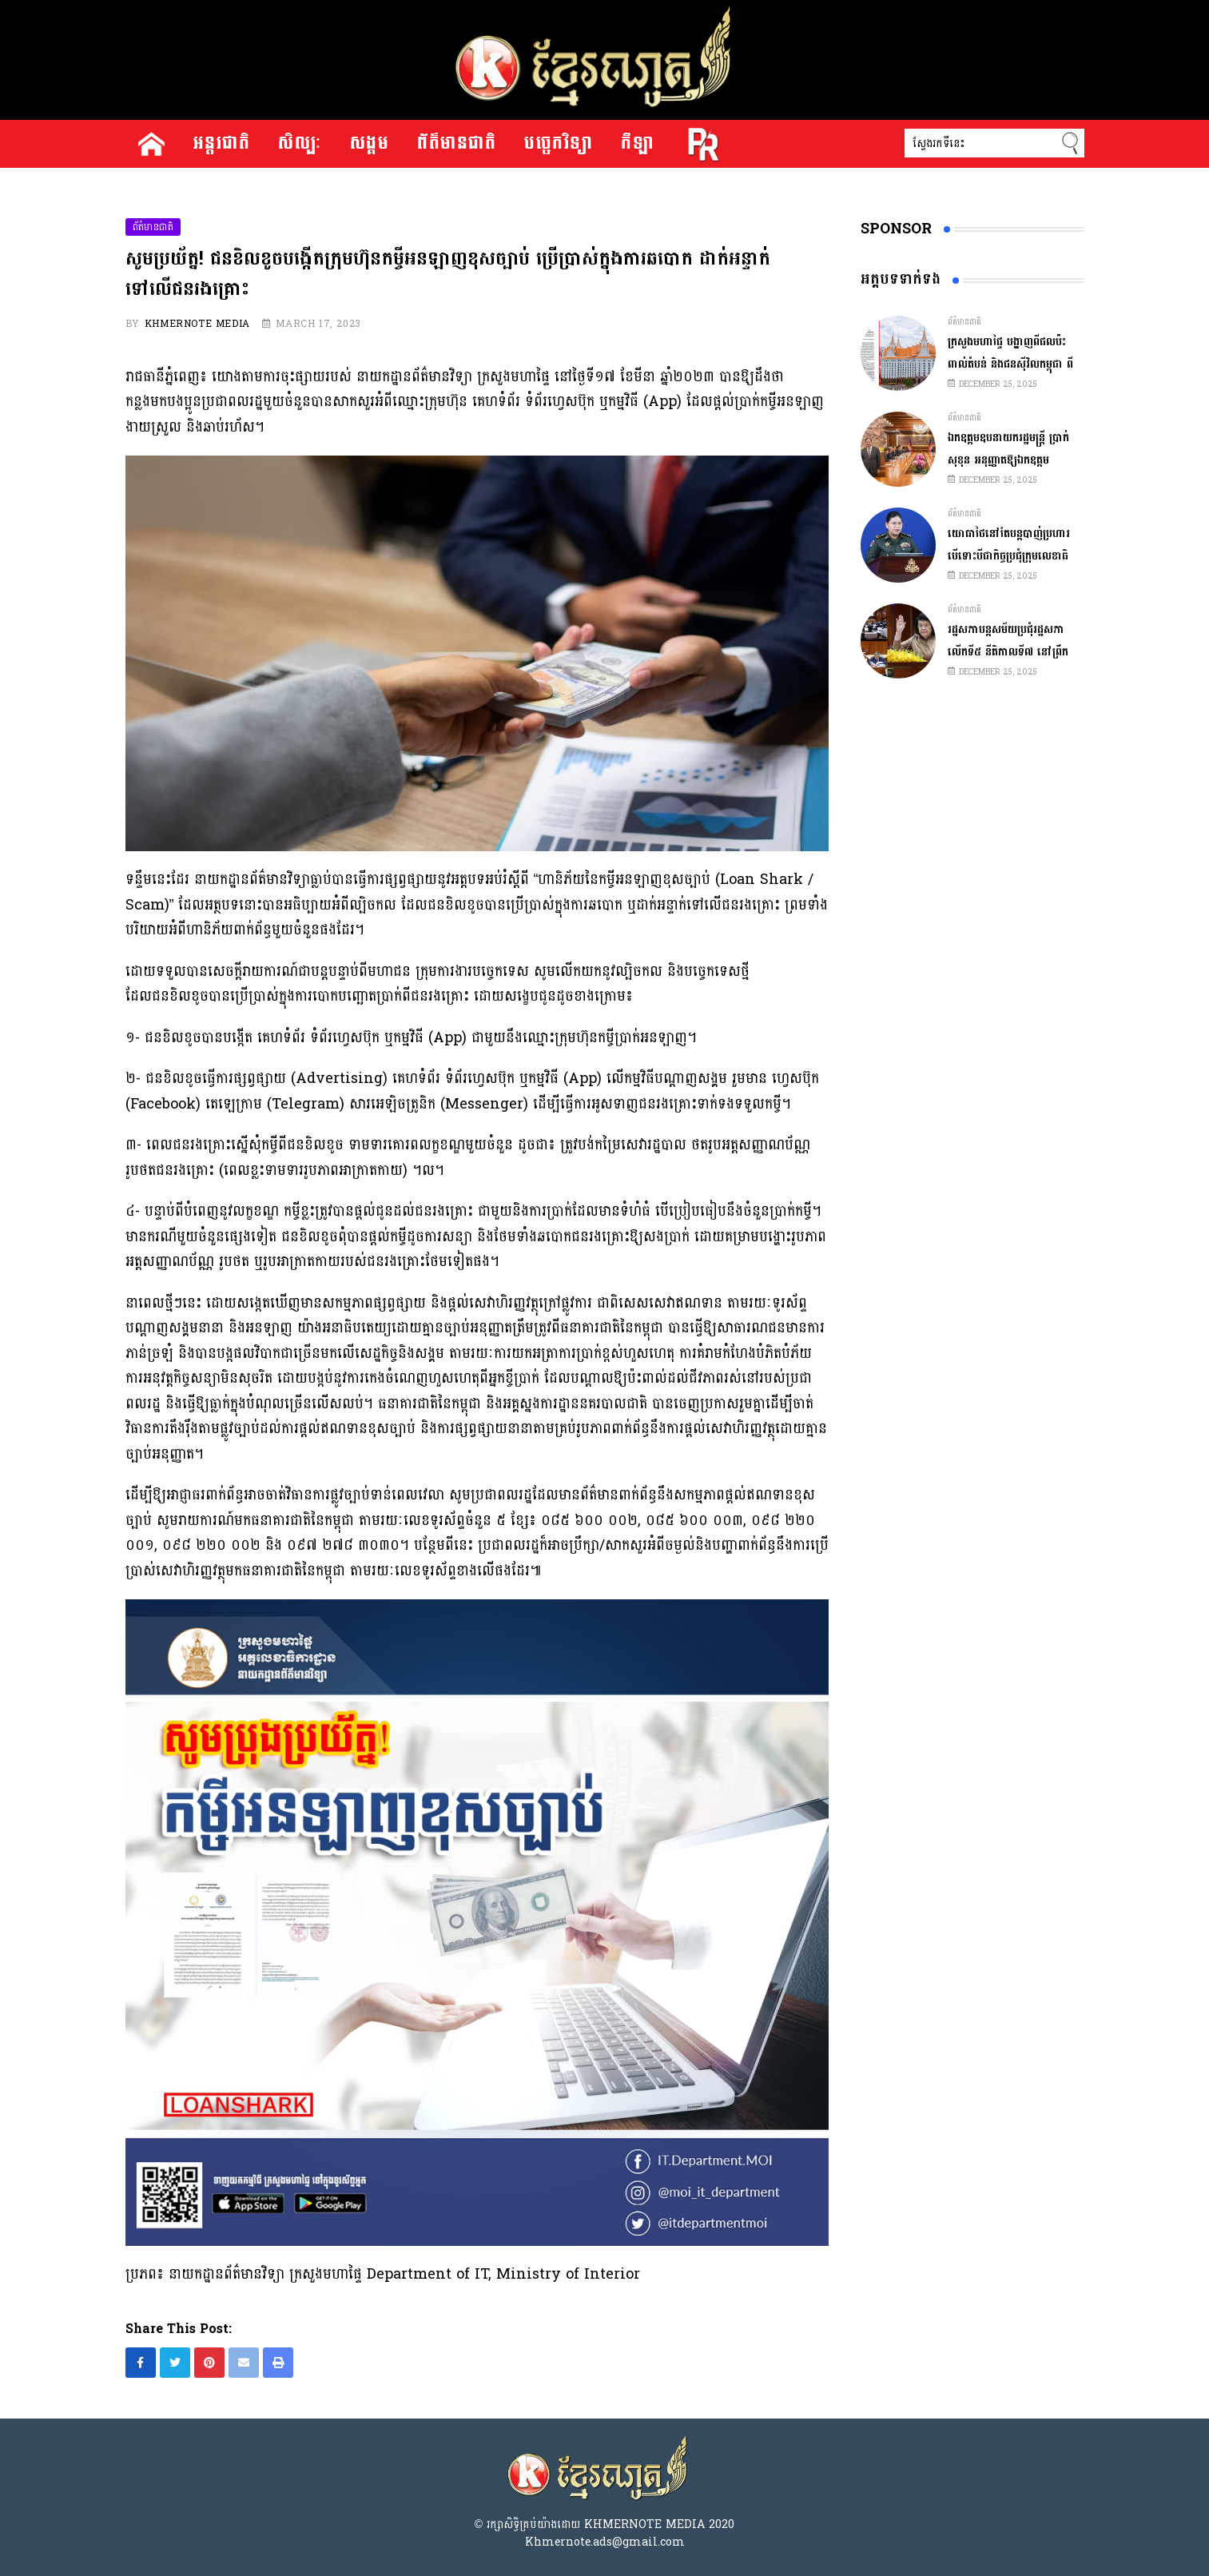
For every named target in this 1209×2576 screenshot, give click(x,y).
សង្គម (370, 143)
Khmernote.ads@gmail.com (605, 2542)
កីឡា (637, 143)
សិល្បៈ (300, 143)
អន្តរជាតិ (222, 143)
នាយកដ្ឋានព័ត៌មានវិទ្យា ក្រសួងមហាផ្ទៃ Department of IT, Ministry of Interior (404, 2274)
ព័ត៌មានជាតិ (456, 143)
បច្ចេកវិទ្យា (558, 143)
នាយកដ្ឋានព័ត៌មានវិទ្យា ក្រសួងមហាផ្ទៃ (453, 377)
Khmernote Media (197, 323)
